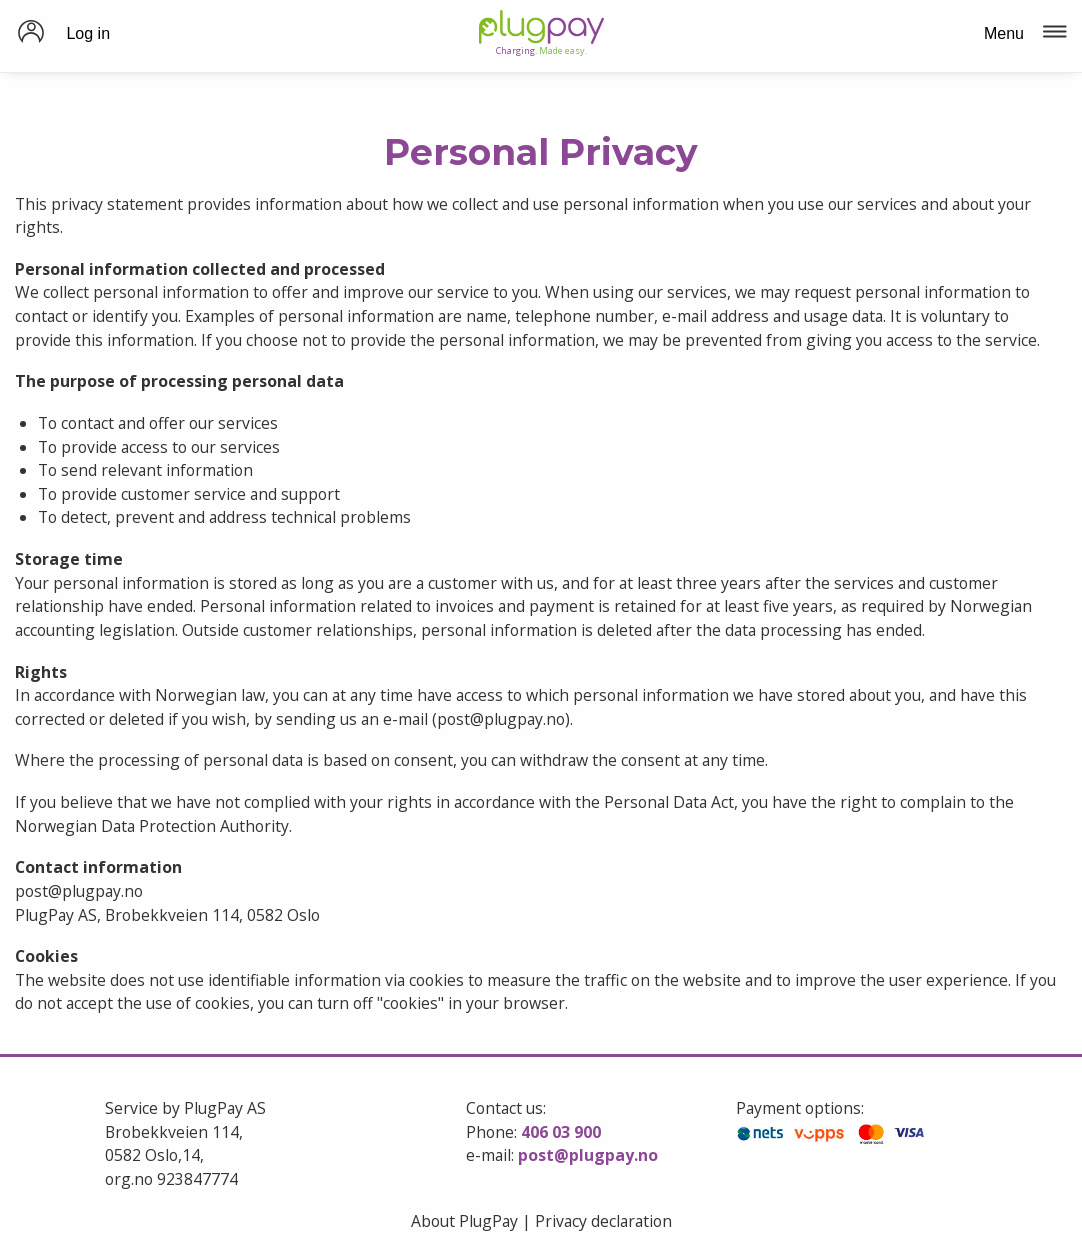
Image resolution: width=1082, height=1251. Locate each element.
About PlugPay (464, 1221)
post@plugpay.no (588, 1155)
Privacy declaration (603, 1221)
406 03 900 (561, 1132)
